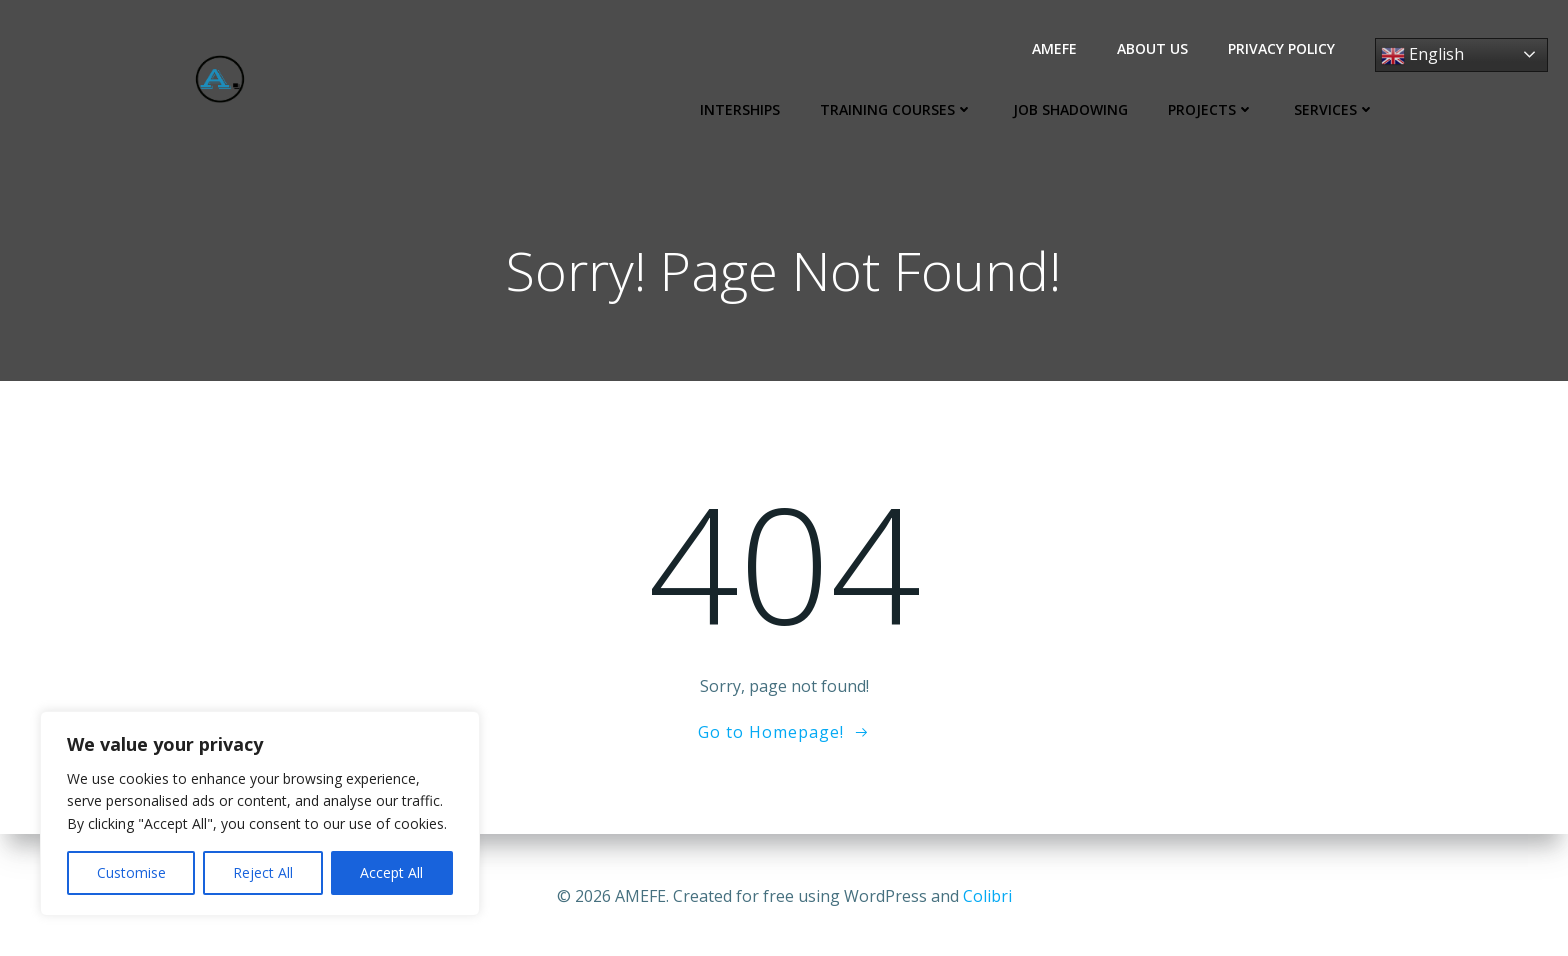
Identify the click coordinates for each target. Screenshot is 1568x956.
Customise (131, 872)
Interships (745, 109)
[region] (260, 813)
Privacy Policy (1286, 48)
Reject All (263, 872)
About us (1157, 48)
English (1427, 55)
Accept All (391, 872)
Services (1339, 109)
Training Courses (901, 109)
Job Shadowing (1075, 109)
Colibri (987, 896)
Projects (1216, 109)
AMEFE (1059, 48)
